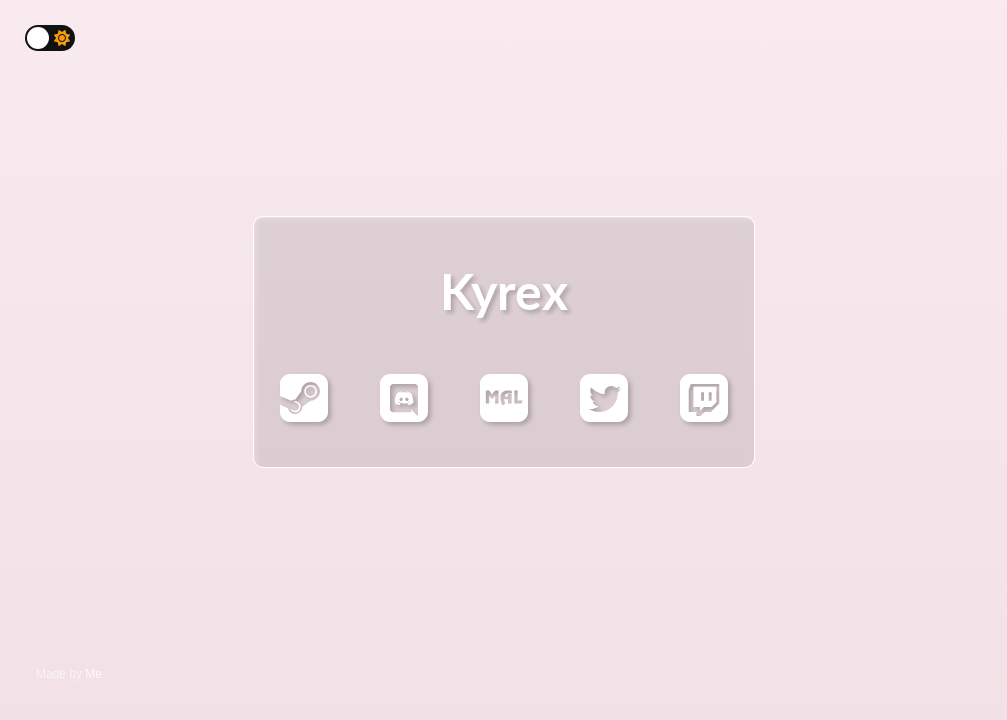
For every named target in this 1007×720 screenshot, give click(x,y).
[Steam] (304, 412)
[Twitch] (704, 412)
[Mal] (504, 412)
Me (93, 674)
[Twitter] (604, 412)
